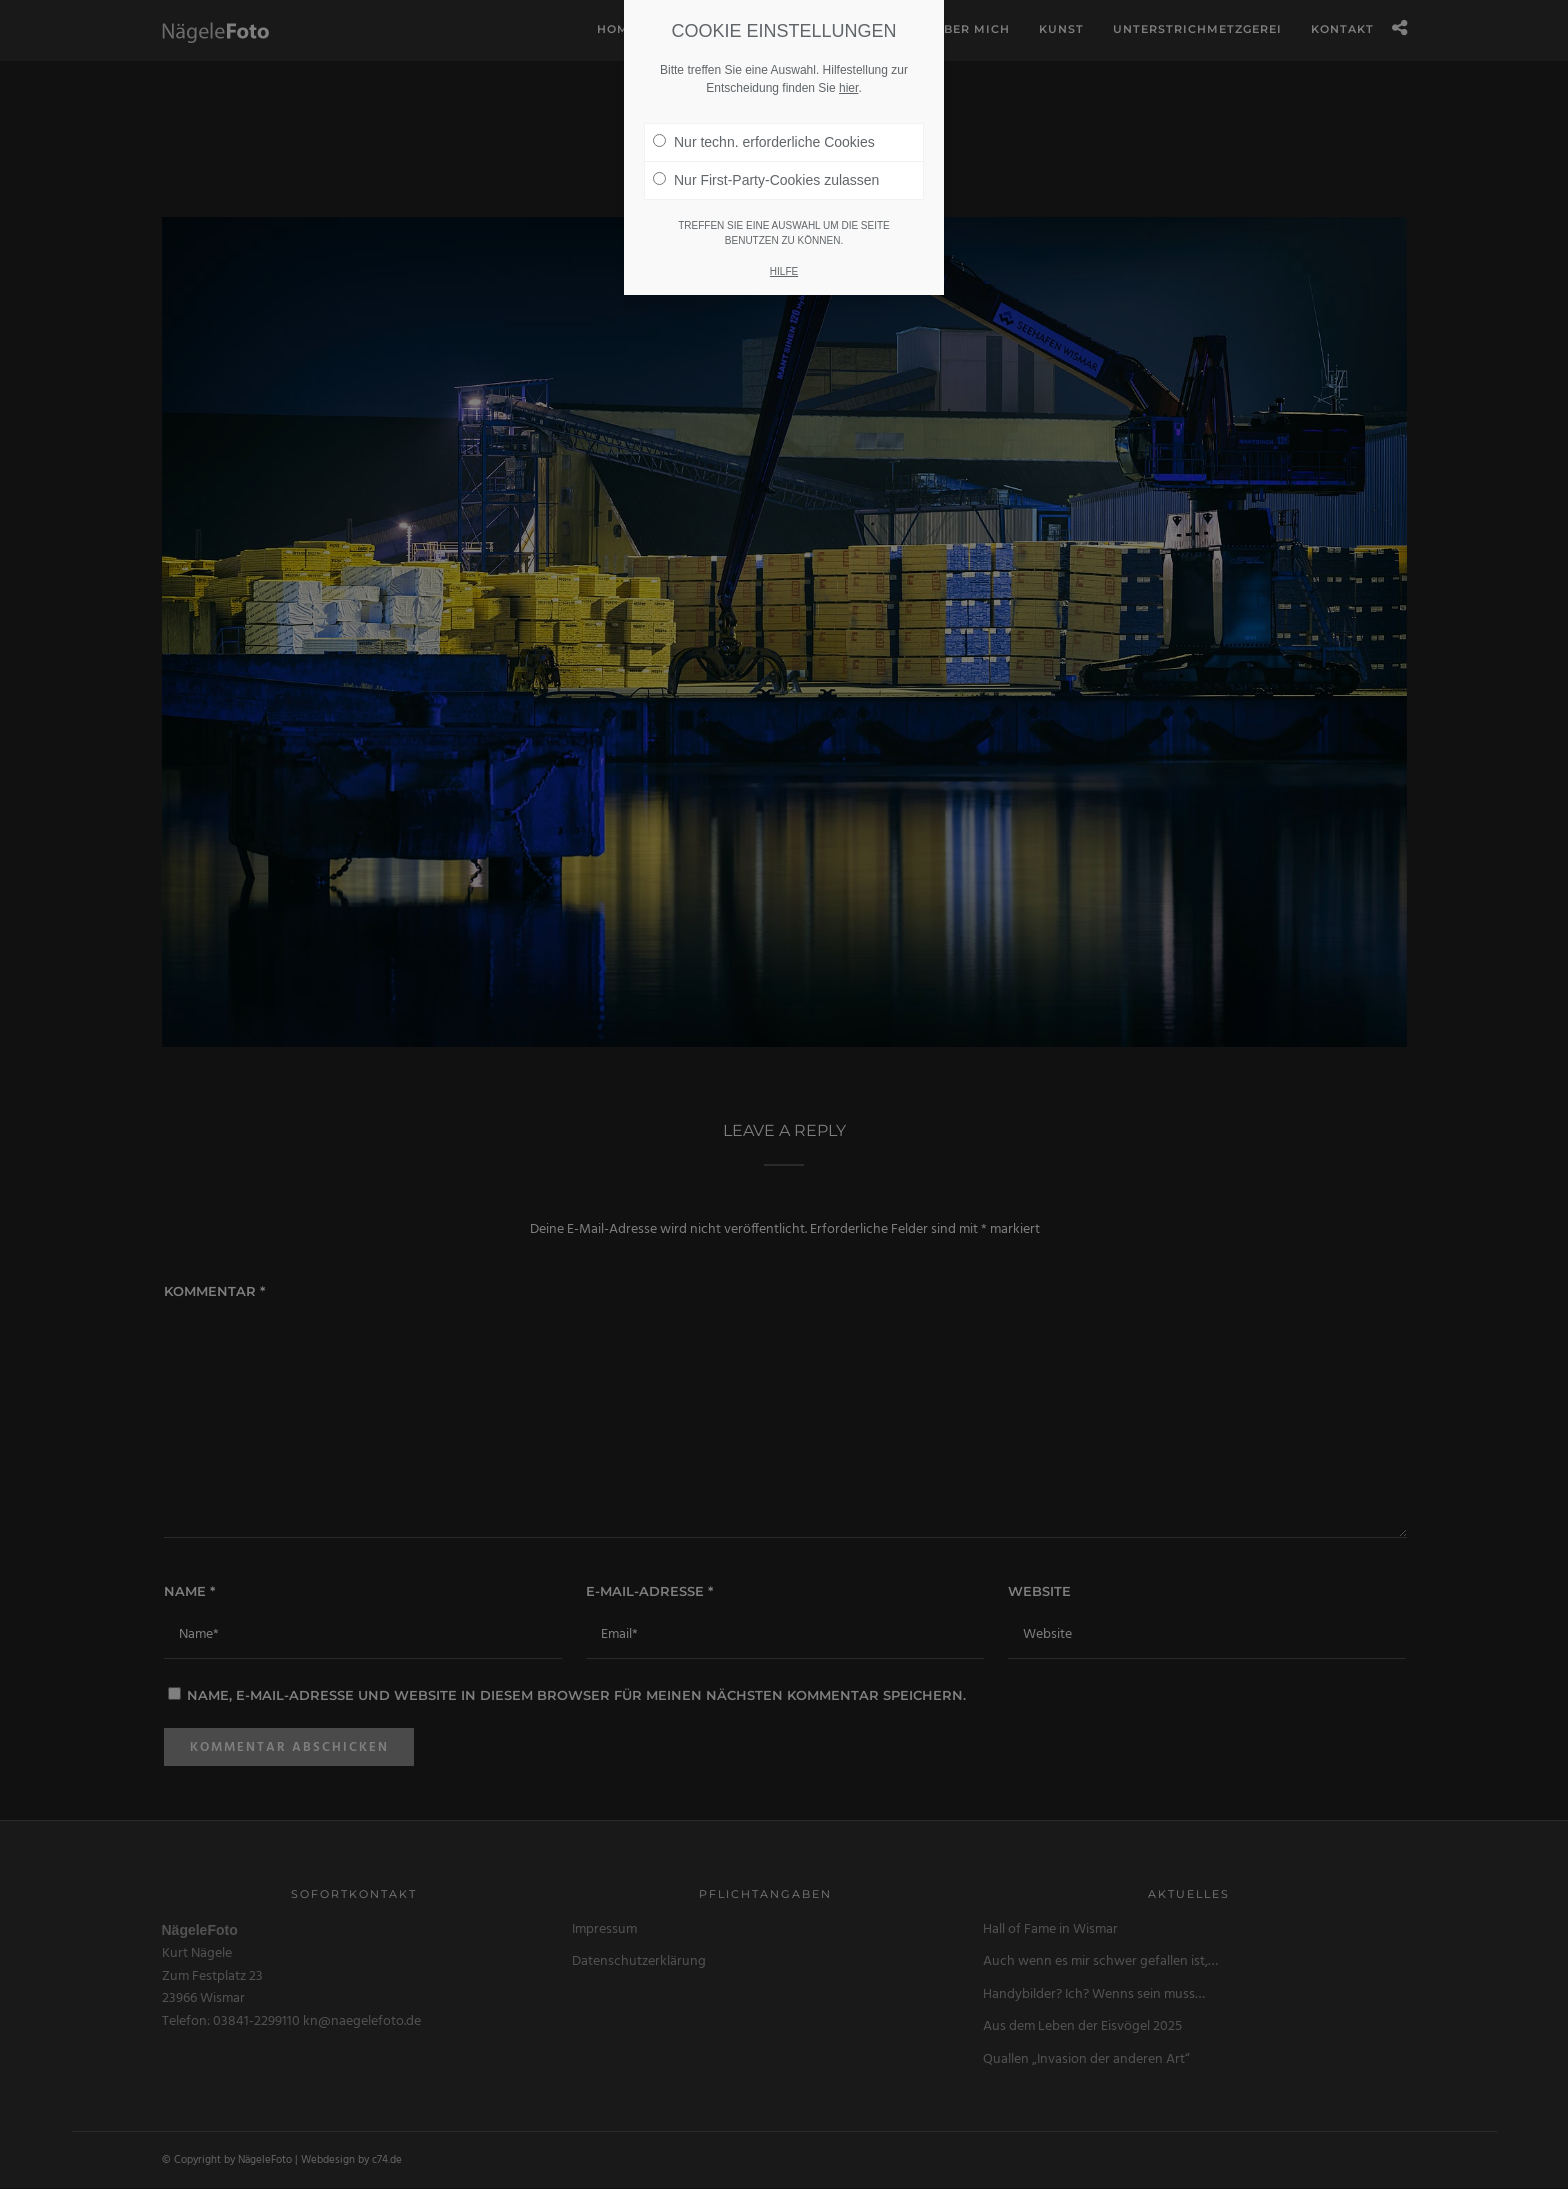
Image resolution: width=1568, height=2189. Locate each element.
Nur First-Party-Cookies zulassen (766, 172)
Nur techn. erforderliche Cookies (764, 134)
